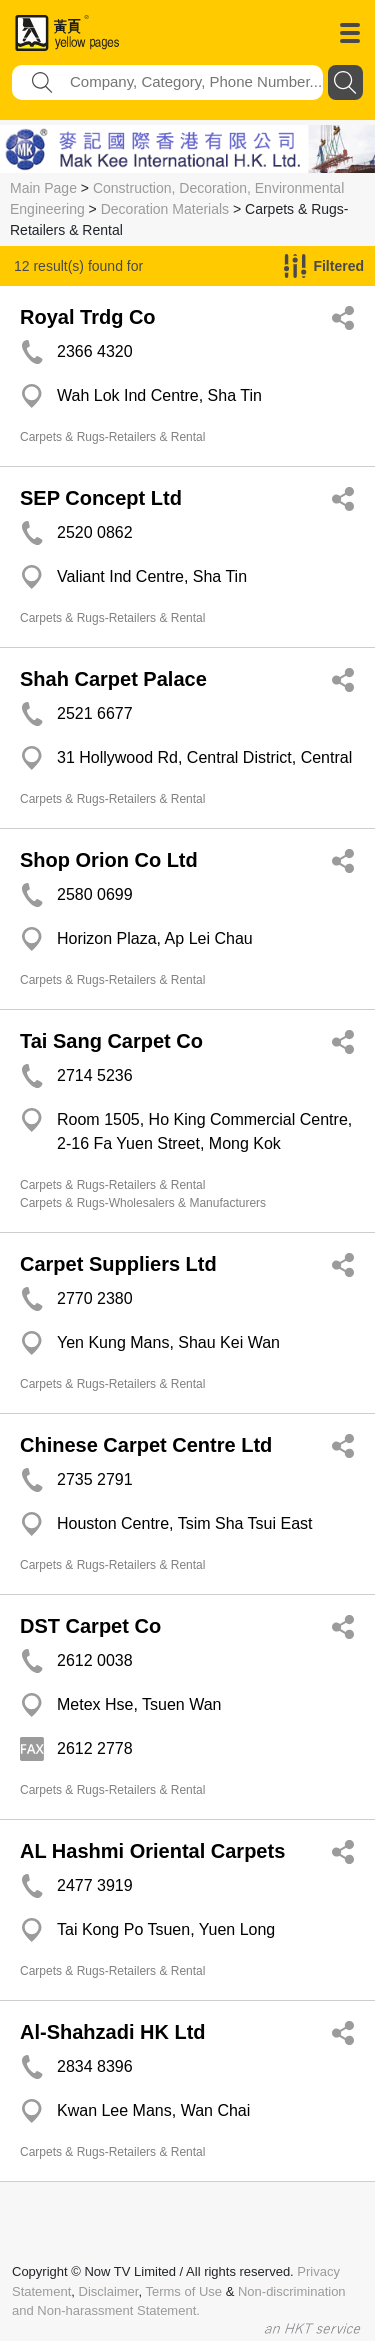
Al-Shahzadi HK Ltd (113, 2032)
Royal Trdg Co (88, 317)
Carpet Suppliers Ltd (118, 1264)
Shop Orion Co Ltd (109, 860)
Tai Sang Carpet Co (111, 1041)
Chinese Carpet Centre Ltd (146, 1445)
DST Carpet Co (90, 1626)
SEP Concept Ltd (101, 498)
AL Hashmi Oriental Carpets (152, 1851)
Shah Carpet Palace (113, 679)
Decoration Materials (165, 209)
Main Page (43, 188)
